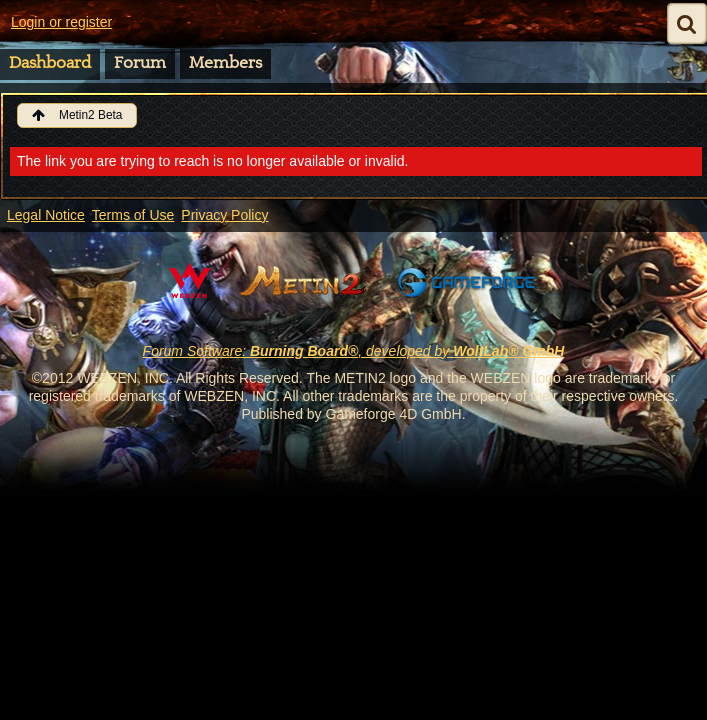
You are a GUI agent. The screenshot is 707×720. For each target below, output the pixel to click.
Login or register (61, 22)
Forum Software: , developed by (354, 351)
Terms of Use (133, 215)
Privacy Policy (224, 215)
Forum (140, 63)
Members (225, 63)
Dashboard (50, 63)
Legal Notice (46, 215)
